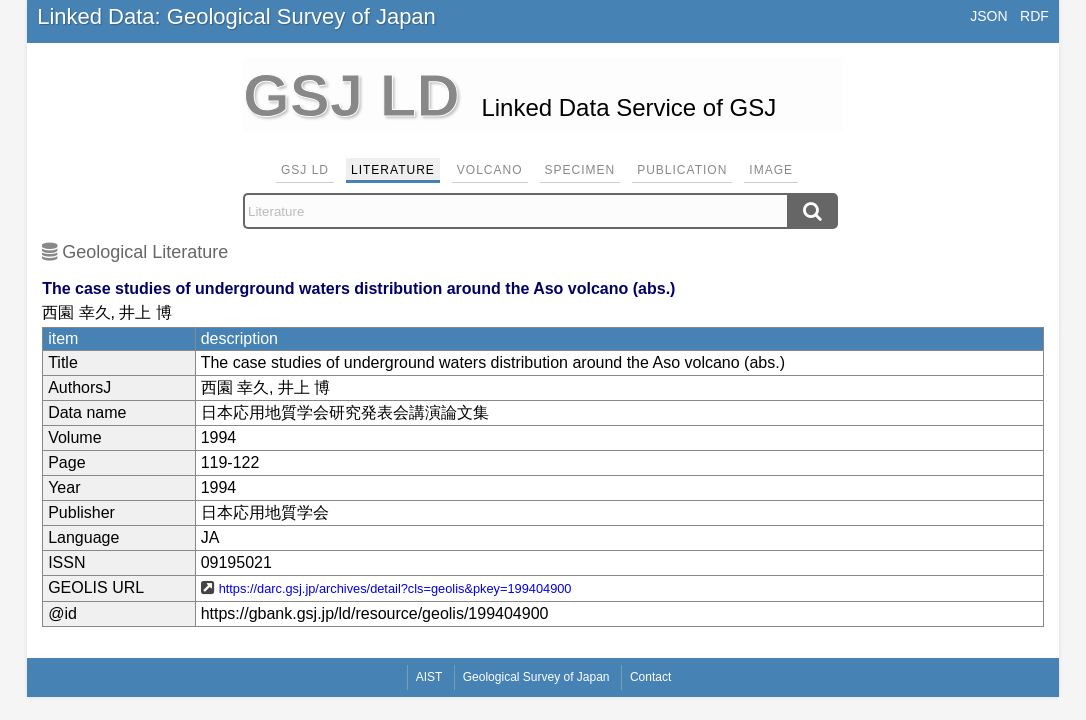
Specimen (580, 170)
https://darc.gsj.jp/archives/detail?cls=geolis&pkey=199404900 (395, 588)
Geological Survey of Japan (536, 677)
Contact (650, 677)
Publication (682, 170)
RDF (1034, 16)
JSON (988, 16)
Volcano (490, 170)
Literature (393, 170)
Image (771, 170)
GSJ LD (305, 170)
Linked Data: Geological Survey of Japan (236, 16)
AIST (429, 677)
